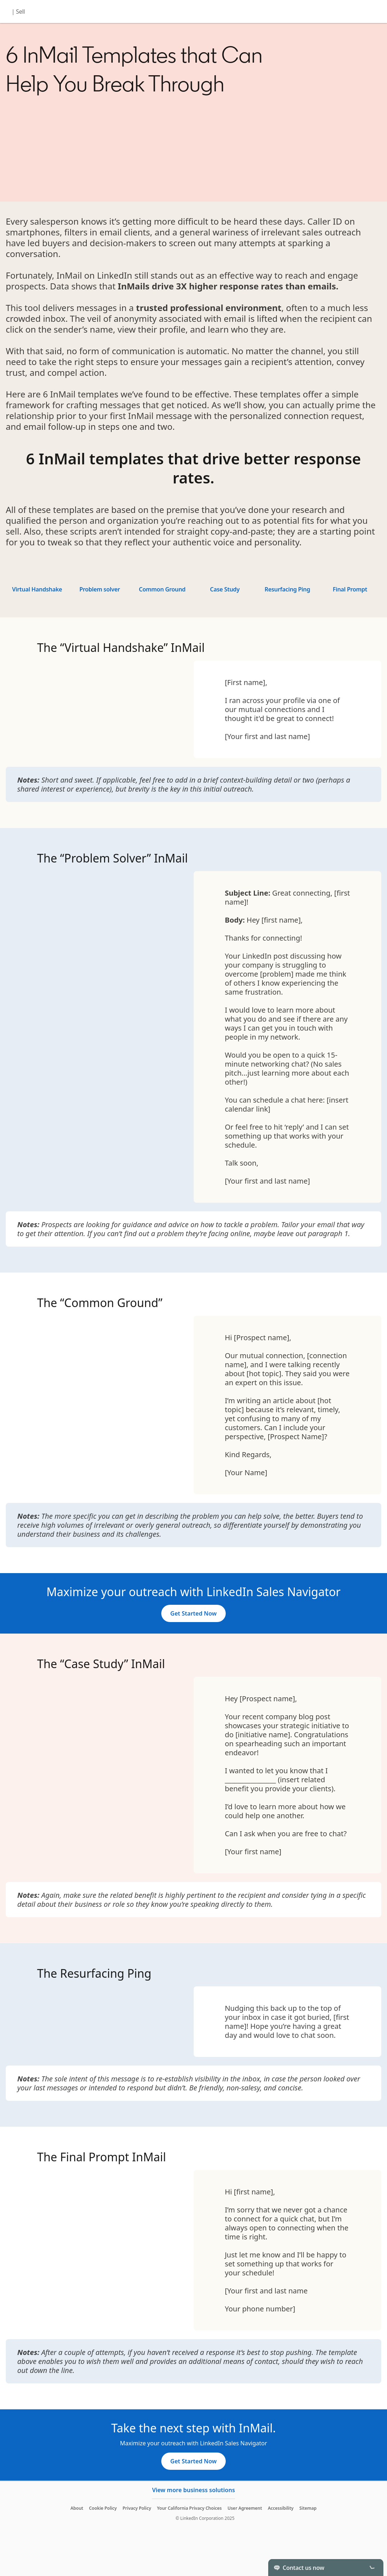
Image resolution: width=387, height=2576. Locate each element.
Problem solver (99, 589)
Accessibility (281, 2508)
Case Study (224, 589)
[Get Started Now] (193, 1613)
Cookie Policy (103, 2508)
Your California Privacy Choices (189, 2508)
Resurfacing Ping (287, 589)
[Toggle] (372, 2567)
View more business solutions (193, 2490)
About (77, 2508)
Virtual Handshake (37, 589)
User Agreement (245, 2508)
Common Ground (162, 589)
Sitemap (307, 2508)
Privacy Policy (136, 2508)
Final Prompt (350, 589)
